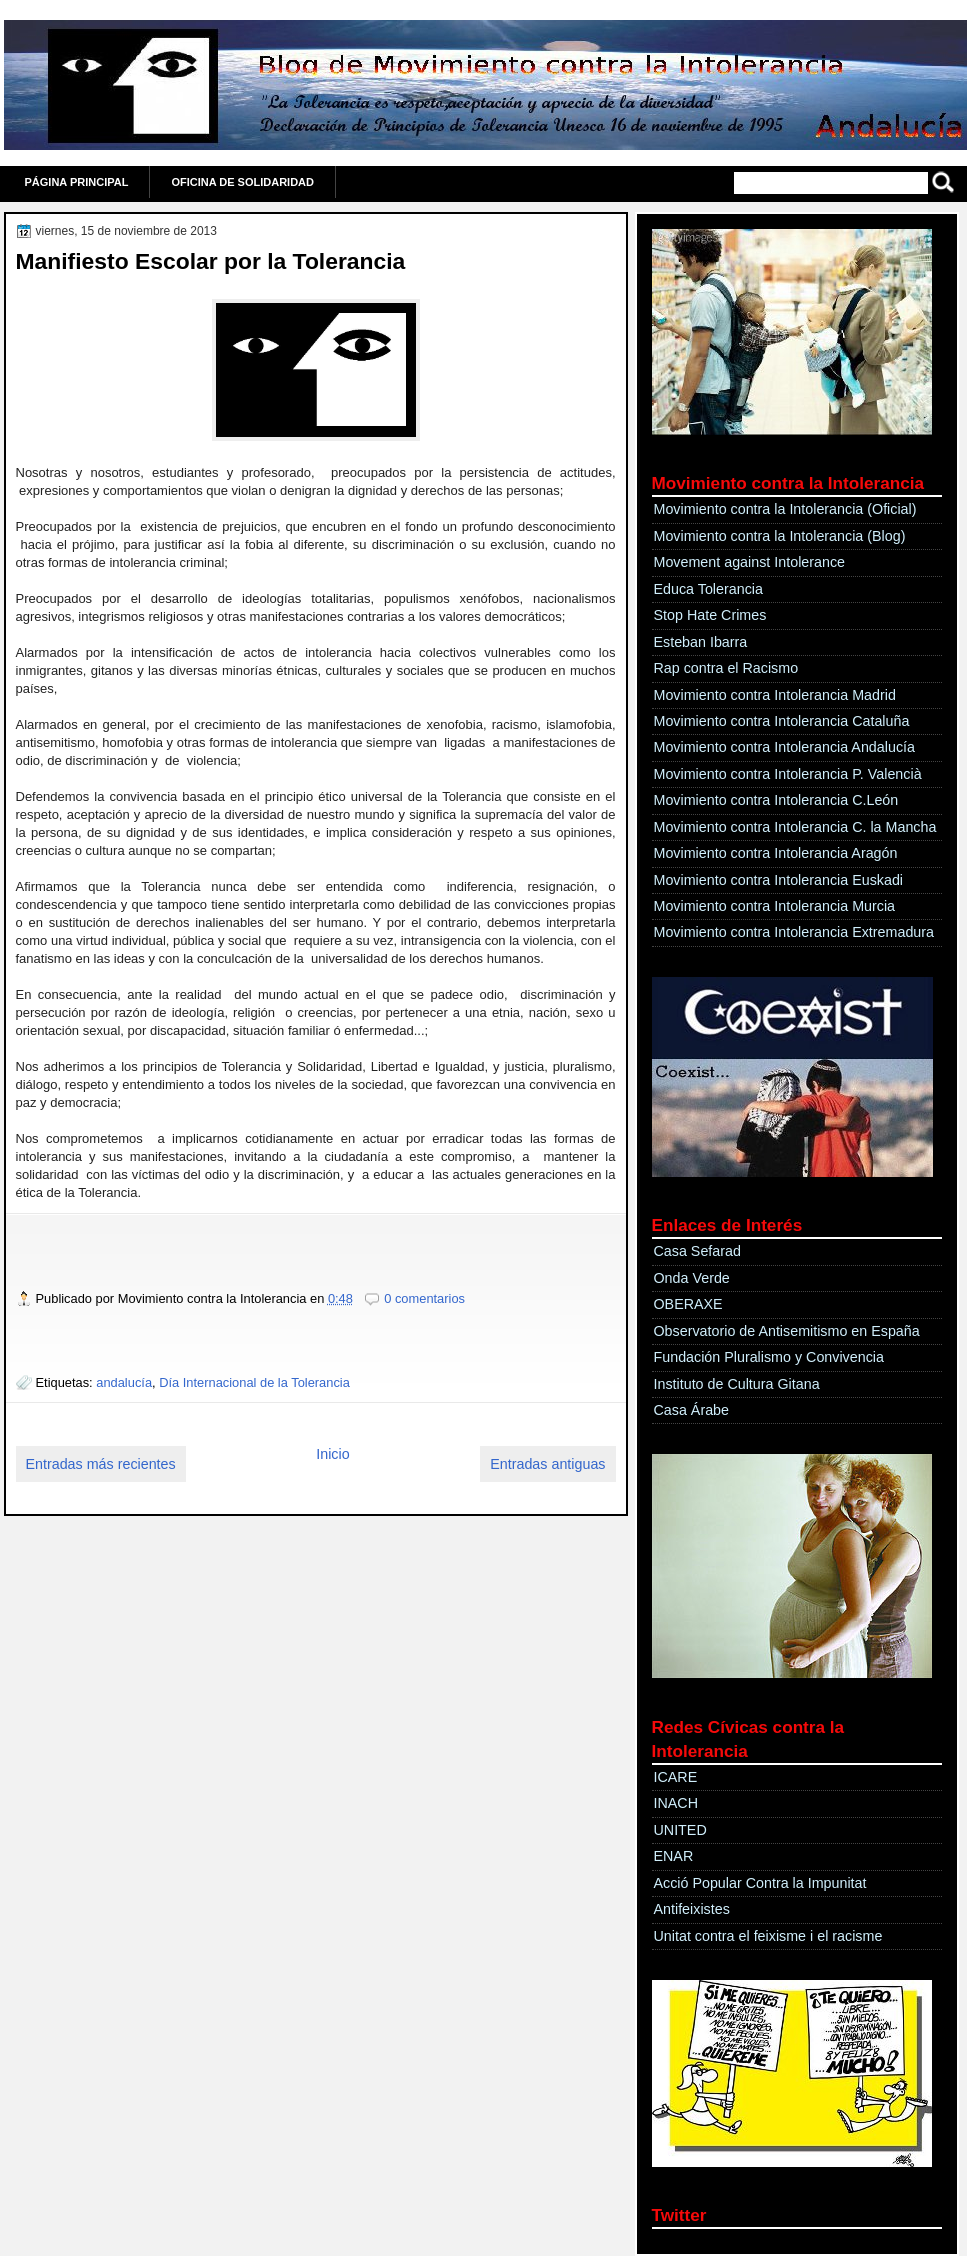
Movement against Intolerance (750, 562)
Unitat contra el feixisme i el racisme (768, 1936)
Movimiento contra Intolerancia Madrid (775, 695)
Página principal (77, 182)
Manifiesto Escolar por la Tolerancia (211, 261)
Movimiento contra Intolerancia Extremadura (794, 932)
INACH (676, 1803)
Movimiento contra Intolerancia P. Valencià (788, 774)
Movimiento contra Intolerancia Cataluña (782, 721)
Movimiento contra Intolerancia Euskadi (779, 880)
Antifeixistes (692, 1909)
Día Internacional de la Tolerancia (254, 1382)
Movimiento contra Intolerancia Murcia (775, 906)
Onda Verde (692, 1278)
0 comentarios (424, 1298)
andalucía (124, 1382)
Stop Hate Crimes (710, 615)
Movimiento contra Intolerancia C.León (776, 800)
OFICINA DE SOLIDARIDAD (242, 182)
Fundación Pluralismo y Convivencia (769, 1357)
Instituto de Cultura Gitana (737, 1384)
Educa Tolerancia (708, 589)
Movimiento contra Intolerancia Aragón (776, 853)
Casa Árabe (692, 1410)
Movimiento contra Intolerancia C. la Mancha (795, 827)
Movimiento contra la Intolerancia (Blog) (780, 536)
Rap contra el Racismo (726, 668)
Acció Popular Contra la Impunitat (760, 1883)
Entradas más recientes (101, 1464)
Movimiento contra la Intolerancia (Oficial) (785, 509)
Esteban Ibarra (701, 642)
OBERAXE (688, 1304)
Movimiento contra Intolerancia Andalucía (784, 747)
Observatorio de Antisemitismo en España (787, 1331)
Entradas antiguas (547, 1464)
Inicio (332, 1454)
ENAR (674, 1856)
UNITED (680, 1830)
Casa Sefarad (697, 1251)
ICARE (676, 1777)
